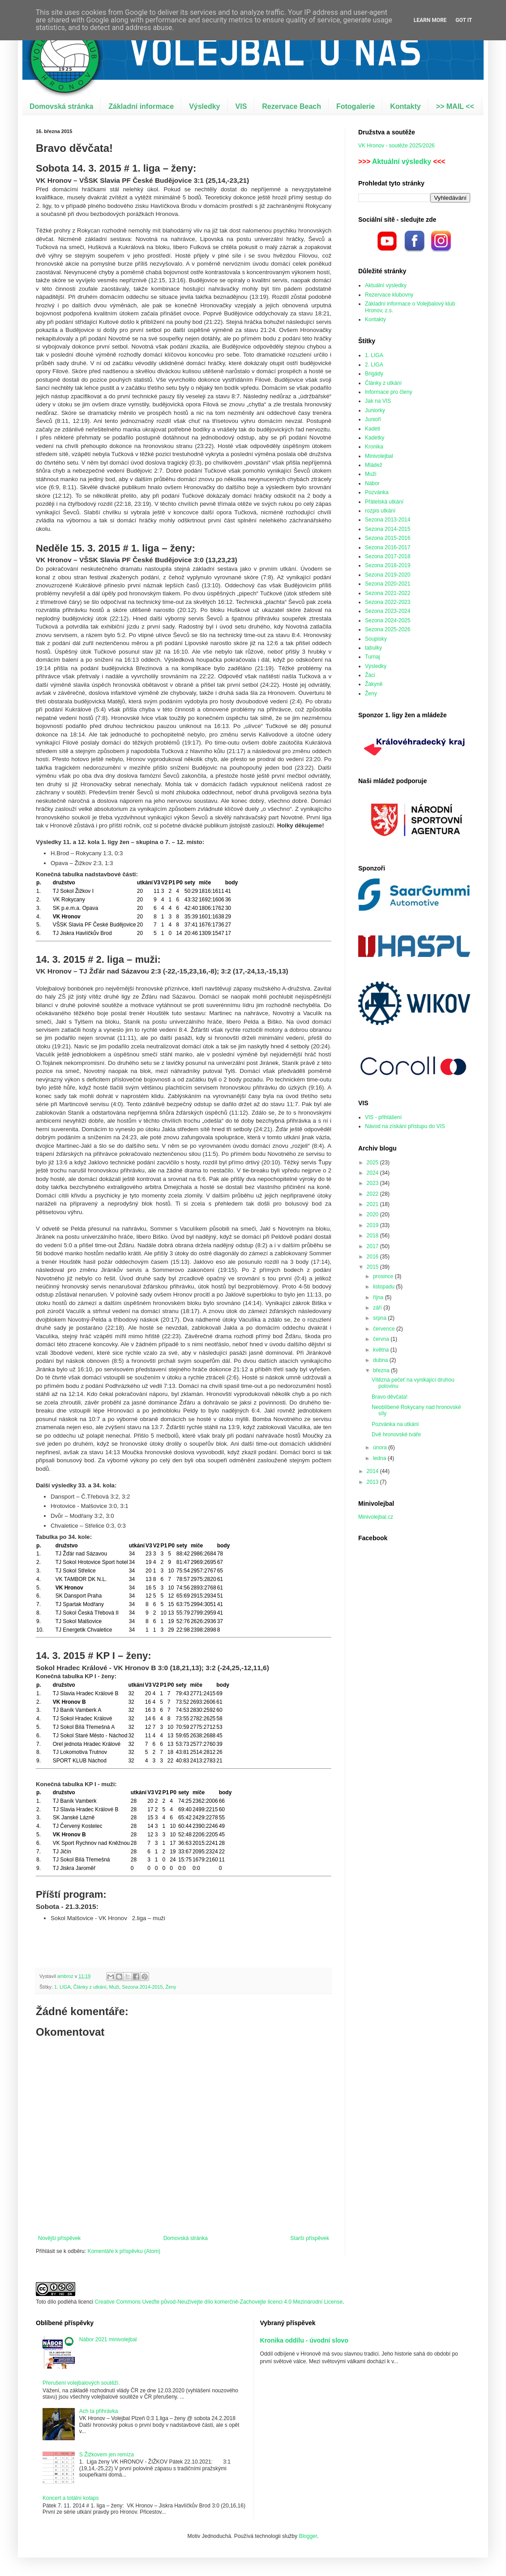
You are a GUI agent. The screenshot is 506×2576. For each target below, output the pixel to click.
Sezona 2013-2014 (387, 520)
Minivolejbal (379, 456)
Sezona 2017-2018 (387, 556)
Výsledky (204, 106)
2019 (373, 1225)
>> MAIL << (455, 106)
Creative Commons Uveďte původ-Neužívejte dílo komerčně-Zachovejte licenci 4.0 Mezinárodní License (218, 2302)
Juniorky (375, 410)
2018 (373, 1235)
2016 (373, 1257)
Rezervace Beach (291, 106)
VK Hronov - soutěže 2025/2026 (396, 145)
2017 (373, 1246)
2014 (373, 1471)
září (378, 1308)
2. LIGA (374, 365)
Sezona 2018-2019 (387, 565)
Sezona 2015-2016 (387, 538)
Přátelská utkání (384, 502)
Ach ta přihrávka (98, 2411)
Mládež (373, 465)
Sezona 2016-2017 (387, 547)
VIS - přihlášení (383, 1117)
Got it (463, 20)
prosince (384, 1276)
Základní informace (141, 106)
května (381, 1350)
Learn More (430, 20)
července (384, 1329)
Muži (114, 1987)
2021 (373, 1204)
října (379, 1297)
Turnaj (372, 657)
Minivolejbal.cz (375, 1517)
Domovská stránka (61, 106)
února (380, 1447)
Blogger (308, 2536)
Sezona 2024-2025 (387, 620)
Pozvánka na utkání (395, 1424)
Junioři (373, 419)
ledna (380, 1458)
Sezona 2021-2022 (387, 593)
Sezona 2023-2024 (387, 611)
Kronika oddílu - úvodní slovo (304, 2340)
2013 (373, 1482)
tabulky (373, 648)
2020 (373, 1214)
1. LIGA (62, 1987)
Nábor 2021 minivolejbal (108, 2339)
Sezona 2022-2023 (387, 602)
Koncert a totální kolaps (71, 2498)
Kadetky (374, 438)
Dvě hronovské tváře (396, 1434)
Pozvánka (377, 492)
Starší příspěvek (309, 2238)
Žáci (370, 675)
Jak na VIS (378, 401)
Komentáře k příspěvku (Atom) (123, 2251)
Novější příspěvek (59, 2238)
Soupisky (376, 639)
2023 (373, 1183)
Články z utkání (90, 1987)
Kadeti (372, 429)
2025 (373, 1162)
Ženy (170, 1987)
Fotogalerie (355, 106)
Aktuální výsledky (401, 161)
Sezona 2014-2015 (142, 1987)
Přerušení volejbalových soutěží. (81, 2383)
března (382, 1370)
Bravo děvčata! (389, 1397)
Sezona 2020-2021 (387, 584)
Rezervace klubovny (389, 295)
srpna (380, 1318)
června (381, 1339)
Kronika (374, 447)
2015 (373, 1267)
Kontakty (405, 106)
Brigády (374, 373)
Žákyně (373, 684)
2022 (373, 1194)
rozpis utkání (380, 511)
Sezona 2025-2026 (387, 629)
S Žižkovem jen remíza (106, 2454)
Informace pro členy (388, 392)
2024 (373, 1173)
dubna (381, 1360)
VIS (241, 106)
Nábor (372, 483)
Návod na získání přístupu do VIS (405, 1126)
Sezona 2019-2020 (387, 575)
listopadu (384, 1287)
